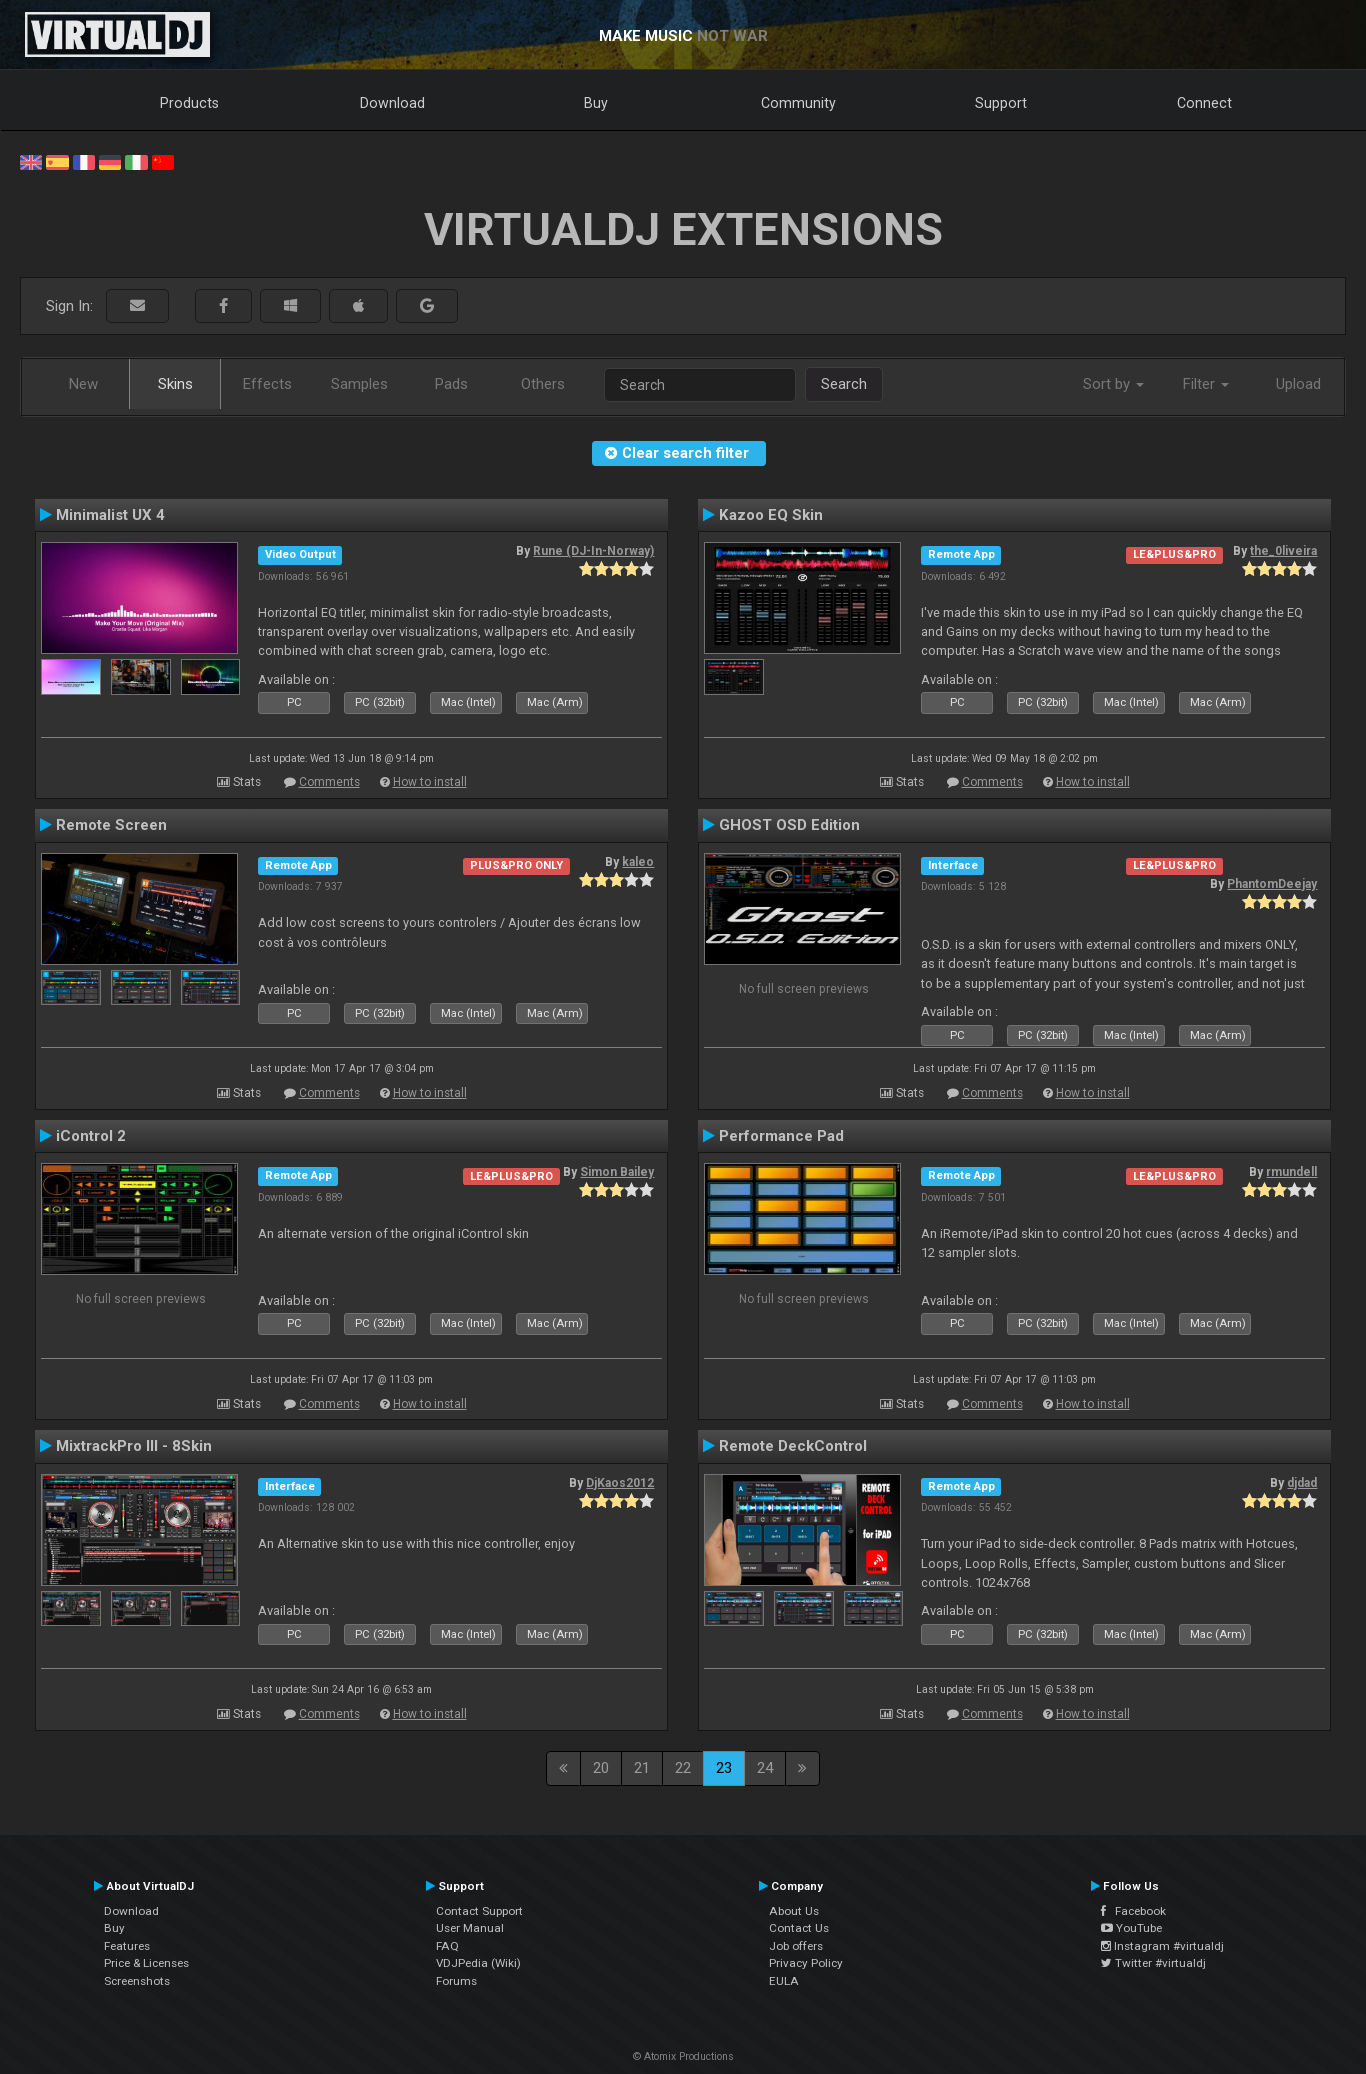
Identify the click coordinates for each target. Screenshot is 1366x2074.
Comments (329, 782)
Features (127, 1946)
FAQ (447, 1946)
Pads (451, 384)
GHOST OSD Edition (789, 825)
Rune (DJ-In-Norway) (593, 551)
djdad (1302, 1483)
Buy (596, 103)
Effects (267, 384)
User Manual (470, 1928)
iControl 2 (91, 1136)
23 (724, 1768)
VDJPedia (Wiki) (478, 1963)
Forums (456, 1981)
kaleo (638, 862)
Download (392, 103)
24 (765, 1768)
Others (543, 384)
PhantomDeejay (1272, 884)
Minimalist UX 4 (110, 515)
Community (798, 103)
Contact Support (479, 1911)
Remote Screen (111, 825)
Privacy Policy (806, 1963)
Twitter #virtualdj (1153, 1963)
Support (1001, 103)
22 (683, 1768)
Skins (175, 384)
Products (189, 103)
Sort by (1113, 384)
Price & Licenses (146, 1963)
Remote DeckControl (793, 1446)
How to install (430, 782)
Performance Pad (781, 1136)
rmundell (1291, 1172)
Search (844, 384)
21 (642, 1768)
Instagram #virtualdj (1162, 1946)
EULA (784, 1981)
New (83, 384)
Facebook (1133, 1911)
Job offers (796, 1946)
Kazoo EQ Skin (771, 515)
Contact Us (799, 1928)
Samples (359, 384)
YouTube (1131, 1928)
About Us (794, 1911)
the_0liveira (1283, 551)
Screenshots (137, 1981)
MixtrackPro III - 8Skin (134, 1446)
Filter (1206, 384)
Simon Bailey (617, 1172)
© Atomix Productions (683, 2056)
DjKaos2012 (620, 1483)
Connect (1204, 103)
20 (601, 1768)
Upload (1298, 384)
